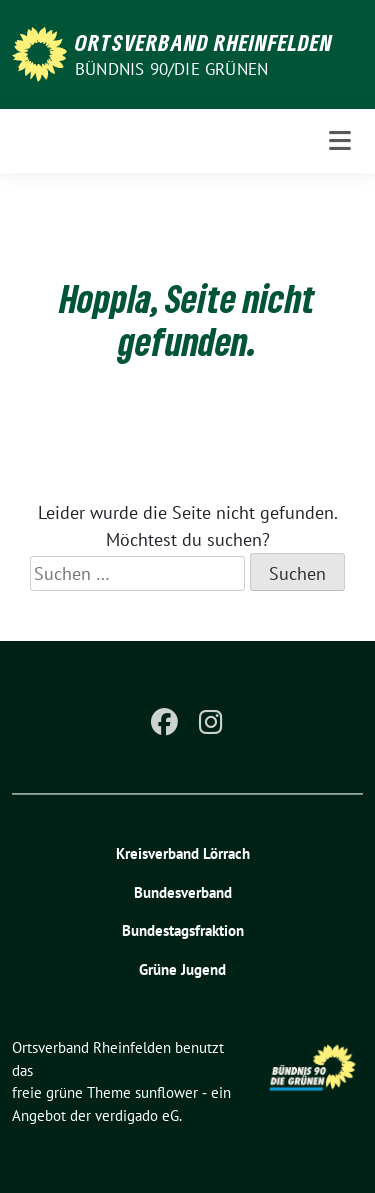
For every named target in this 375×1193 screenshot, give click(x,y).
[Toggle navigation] (340, 141)
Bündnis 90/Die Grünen (171, 69)
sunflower (166, 1092)
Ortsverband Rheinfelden (204, 42)
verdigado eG (137, 1115)
